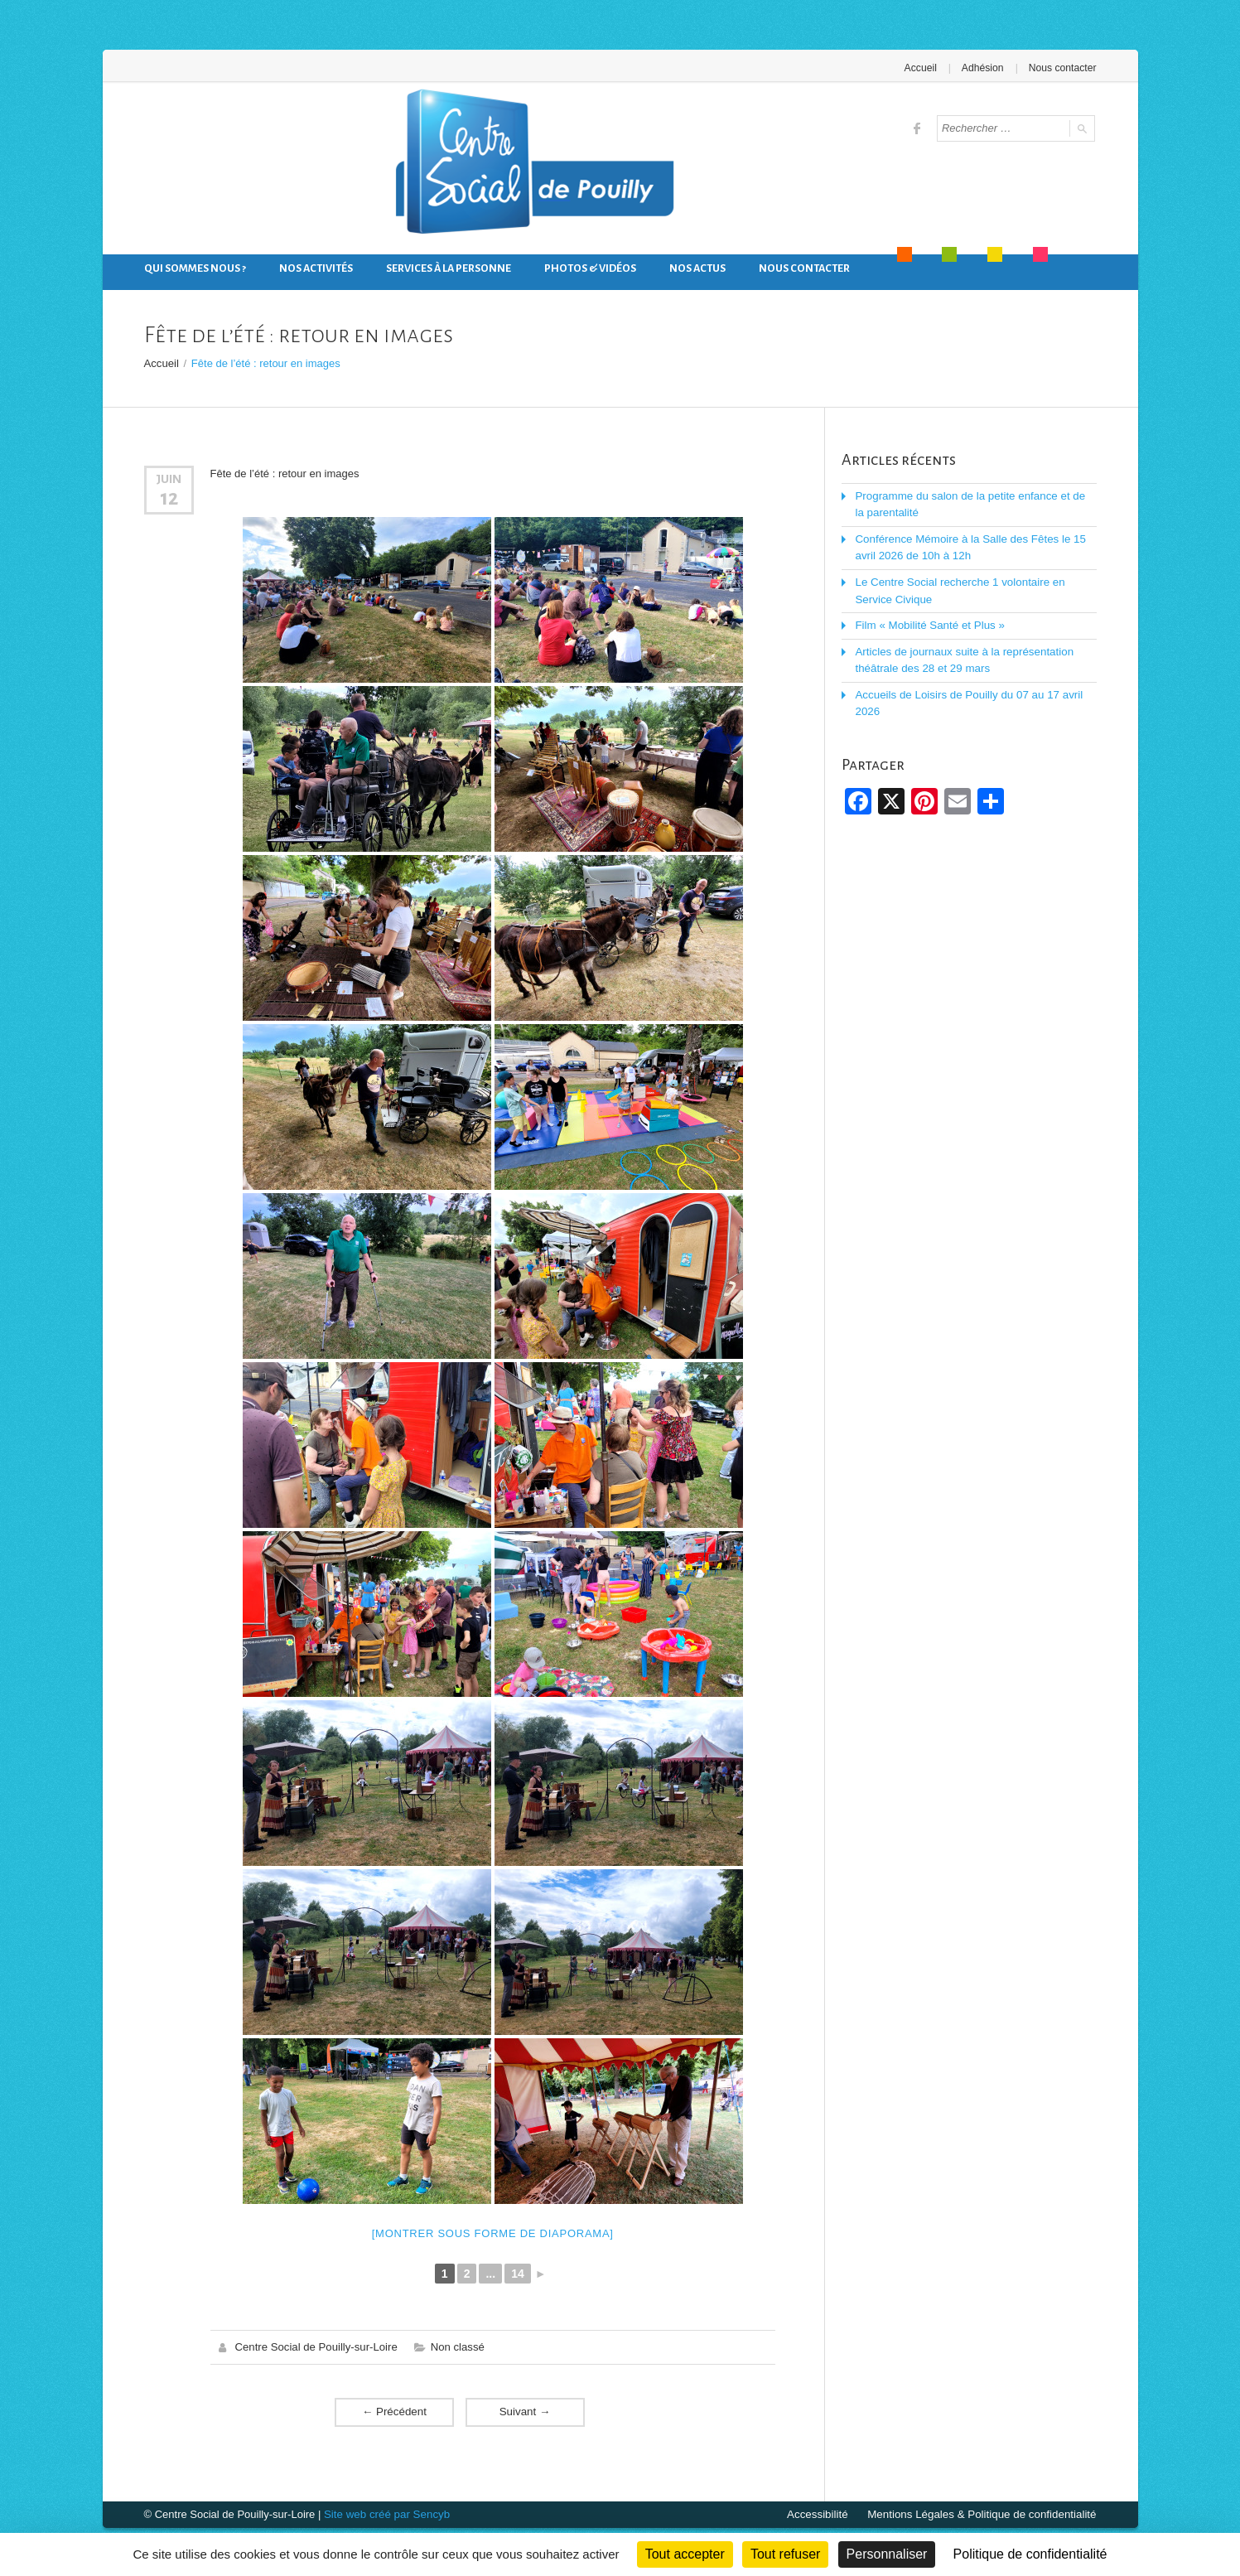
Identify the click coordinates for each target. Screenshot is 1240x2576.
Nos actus (697, 268)
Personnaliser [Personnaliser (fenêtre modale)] (887, 2554)
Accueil (922, 68)
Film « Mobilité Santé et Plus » (928, 622)
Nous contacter (1063, 68)
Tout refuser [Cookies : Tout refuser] (785, 2554)
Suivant (525, 2410)
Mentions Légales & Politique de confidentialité (985, 2512)
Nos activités (316, 268)
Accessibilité (825, 2512)
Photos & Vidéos (590, 268)
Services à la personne (448, 268)
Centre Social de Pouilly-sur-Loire (315, 2346)
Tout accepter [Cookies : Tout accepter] (685, 2554)
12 (169, 497)
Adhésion (984, 68)
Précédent (394, 2410)
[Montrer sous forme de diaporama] (493, 2232)
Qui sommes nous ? (195, 268)
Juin (168, 478)
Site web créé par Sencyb (385, 2512)
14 (517, 2272)
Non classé (454, 2346)
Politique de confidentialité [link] (1030, 2554)
